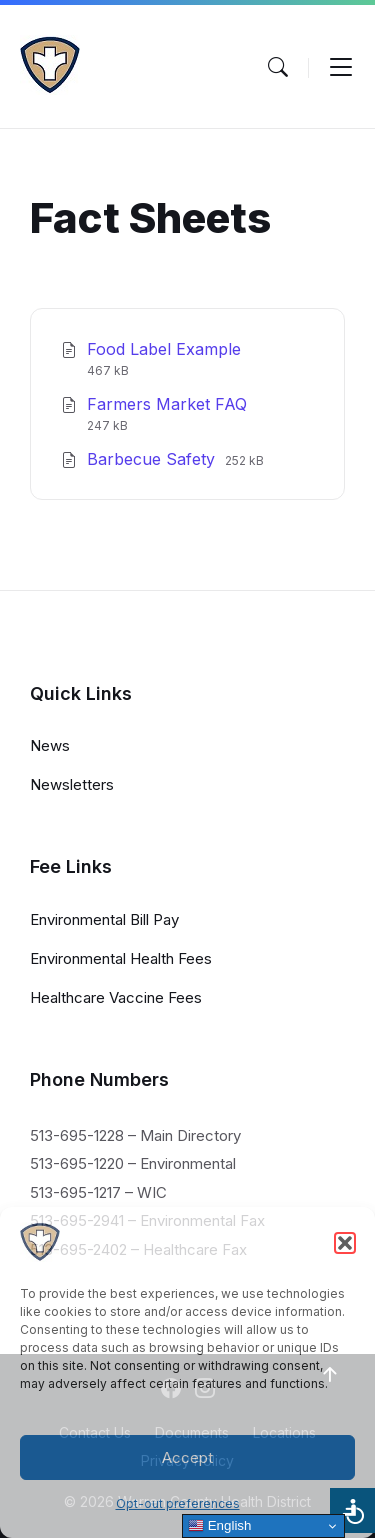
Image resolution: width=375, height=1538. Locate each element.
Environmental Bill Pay (104, 919)
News (50, 745)
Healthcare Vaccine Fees (116, 997)
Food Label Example (164, 349)
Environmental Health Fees (121, 958)
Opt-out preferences (178, 1503)
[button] (345, 1243)
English (219, 1526)
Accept (187, 1457)
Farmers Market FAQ (167, 404)
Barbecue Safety (153, 459)
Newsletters (72, 784)
